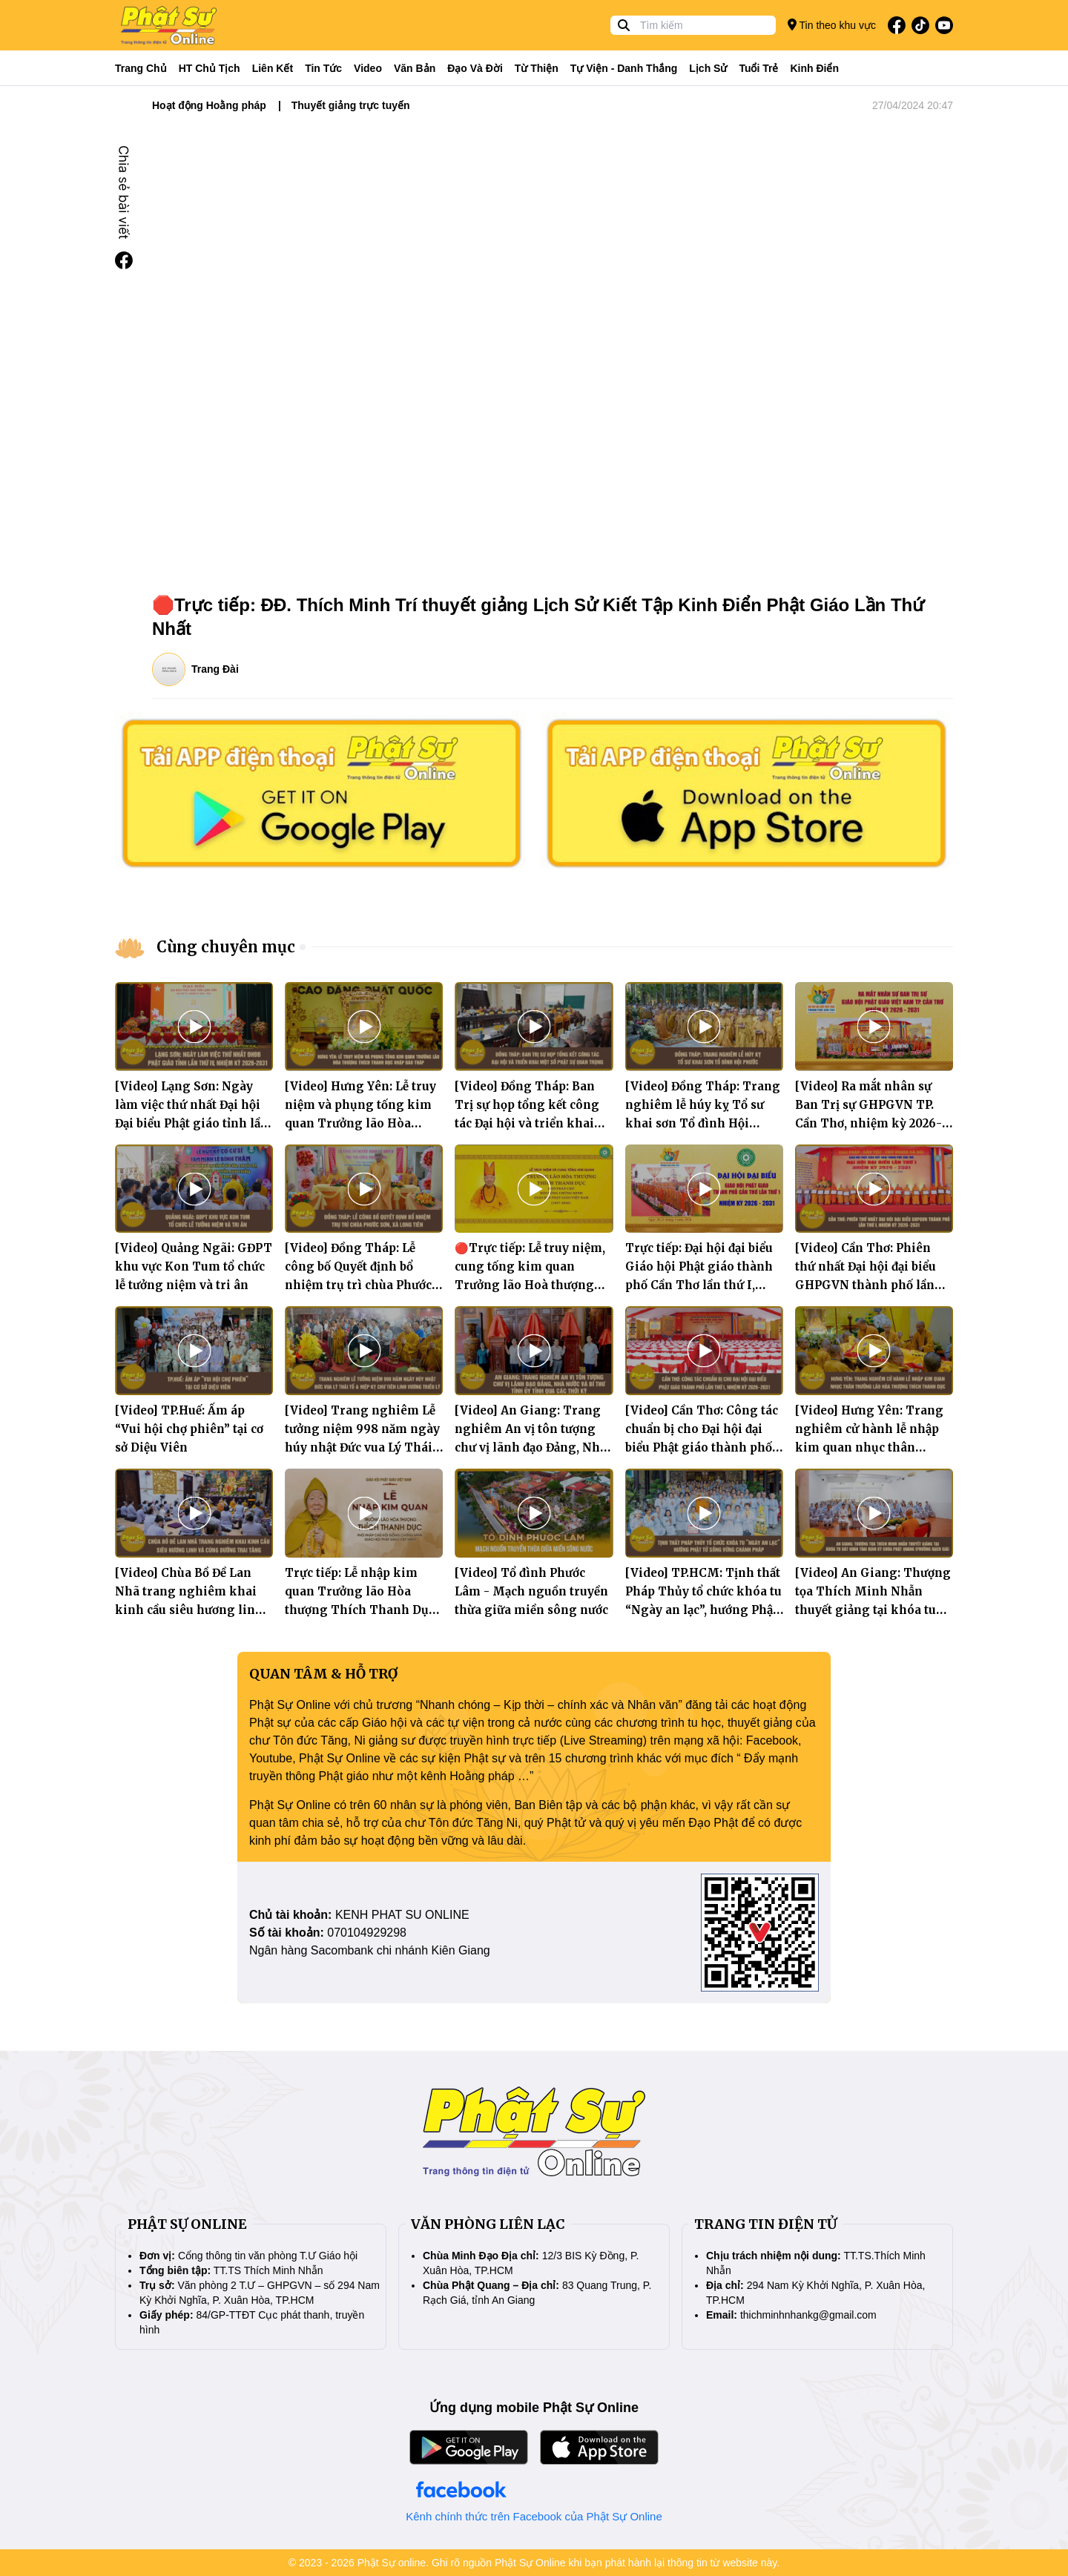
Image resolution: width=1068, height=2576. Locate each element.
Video (368, 68)
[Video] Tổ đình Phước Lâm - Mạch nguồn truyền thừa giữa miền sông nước (531, 1591)
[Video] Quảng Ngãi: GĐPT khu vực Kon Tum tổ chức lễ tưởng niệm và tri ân (193, 1266)
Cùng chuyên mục (225, 947)
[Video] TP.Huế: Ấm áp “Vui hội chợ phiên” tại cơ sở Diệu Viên (189, 1429)
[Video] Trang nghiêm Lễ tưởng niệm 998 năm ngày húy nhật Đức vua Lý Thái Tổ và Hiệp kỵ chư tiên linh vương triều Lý (362, 1447)
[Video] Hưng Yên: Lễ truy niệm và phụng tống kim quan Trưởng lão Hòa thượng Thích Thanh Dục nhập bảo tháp (360, 1123)
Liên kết (272, 68)
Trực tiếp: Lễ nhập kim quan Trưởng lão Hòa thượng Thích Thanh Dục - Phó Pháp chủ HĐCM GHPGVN (360, 1610)
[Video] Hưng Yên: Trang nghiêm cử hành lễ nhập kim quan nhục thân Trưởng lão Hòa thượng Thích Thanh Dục (869, 1447)
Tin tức (323, 68)
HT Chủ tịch (209, 68)
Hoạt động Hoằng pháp (209, 105)
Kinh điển (815, 68)
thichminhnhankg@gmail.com (808, 2315)
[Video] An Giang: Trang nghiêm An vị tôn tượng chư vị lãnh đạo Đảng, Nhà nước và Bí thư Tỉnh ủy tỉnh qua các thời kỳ (531, 1447)
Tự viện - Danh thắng (624, 68)
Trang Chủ (141, 68)
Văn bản (414, 68)
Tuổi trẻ (758, 68)
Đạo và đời (475, 68)
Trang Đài (215, 669)
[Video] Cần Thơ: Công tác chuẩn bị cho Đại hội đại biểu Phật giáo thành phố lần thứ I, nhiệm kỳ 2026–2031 (701, 1447)
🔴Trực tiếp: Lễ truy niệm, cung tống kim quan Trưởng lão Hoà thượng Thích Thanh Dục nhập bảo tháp (530, 1285)
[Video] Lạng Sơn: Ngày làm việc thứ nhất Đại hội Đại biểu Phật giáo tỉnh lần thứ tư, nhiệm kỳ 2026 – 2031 (191, 1123)
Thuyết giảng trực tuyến (350, 105)
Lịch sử (708, 68)
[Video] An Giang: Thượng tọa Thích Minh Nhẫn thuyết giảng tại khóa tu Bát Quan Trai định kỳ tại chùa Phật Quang (873, 1610)
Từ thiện (536, 68)
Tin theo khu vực (832, 25)
